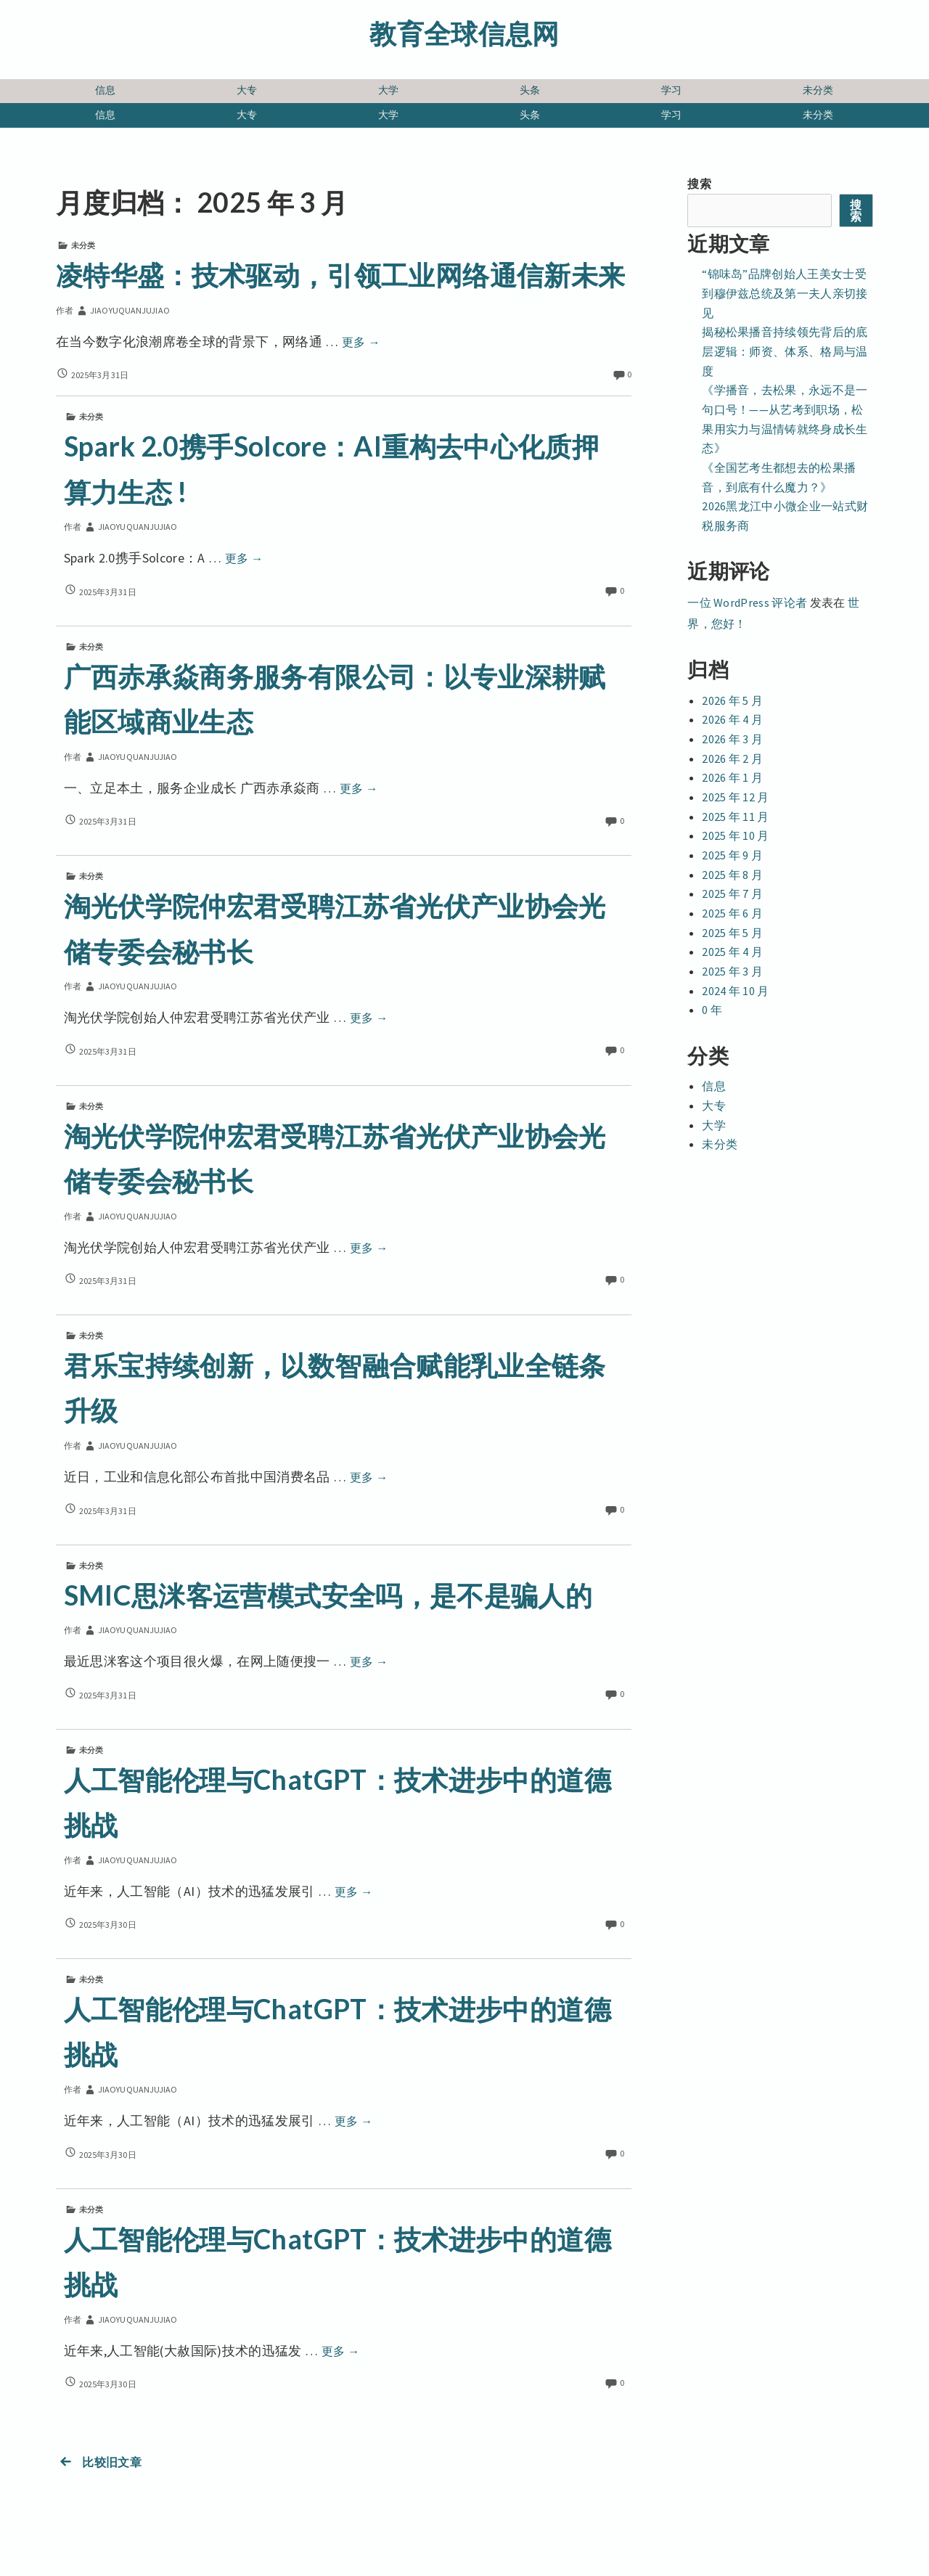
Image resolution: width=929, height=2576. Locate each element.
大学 (388, 90)
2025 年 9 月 (732, 855)
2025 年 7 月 (732, 893)
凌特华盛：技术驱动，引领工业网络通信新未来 (341, 274)
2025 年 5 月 (732, 932)
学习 (671, 90)
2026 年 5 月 (732, 700)
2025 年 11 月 (735, 816)
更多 (361, 342)
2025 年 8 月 (732, 874)
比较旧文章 (99, 2462)
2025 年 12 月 (735, 797)
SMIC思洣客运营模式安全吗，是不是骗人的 (328, 1595)
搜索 (699, 183)
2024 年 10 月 (735, 991)
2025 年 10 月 (735, 835)
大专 (247, 90)
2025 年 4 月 (732, 951)
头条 (530, 90)
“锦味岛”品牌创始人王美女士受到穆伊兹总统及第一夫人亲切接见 (784, 292)
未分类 (818, 90)
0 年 (712, 1009)
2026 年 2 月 (732, 758)
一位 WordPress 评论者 (747, 602)
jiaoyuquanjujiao (122, 310)
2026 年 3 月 (732, 739)
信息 (105, 90)
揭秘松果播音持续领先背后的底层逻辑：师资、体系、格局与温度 (784, 350)
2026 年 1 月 (732, 777)
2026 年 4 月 (732, 719)
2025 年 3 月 (732, 971)
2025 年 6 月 (732, 913)
